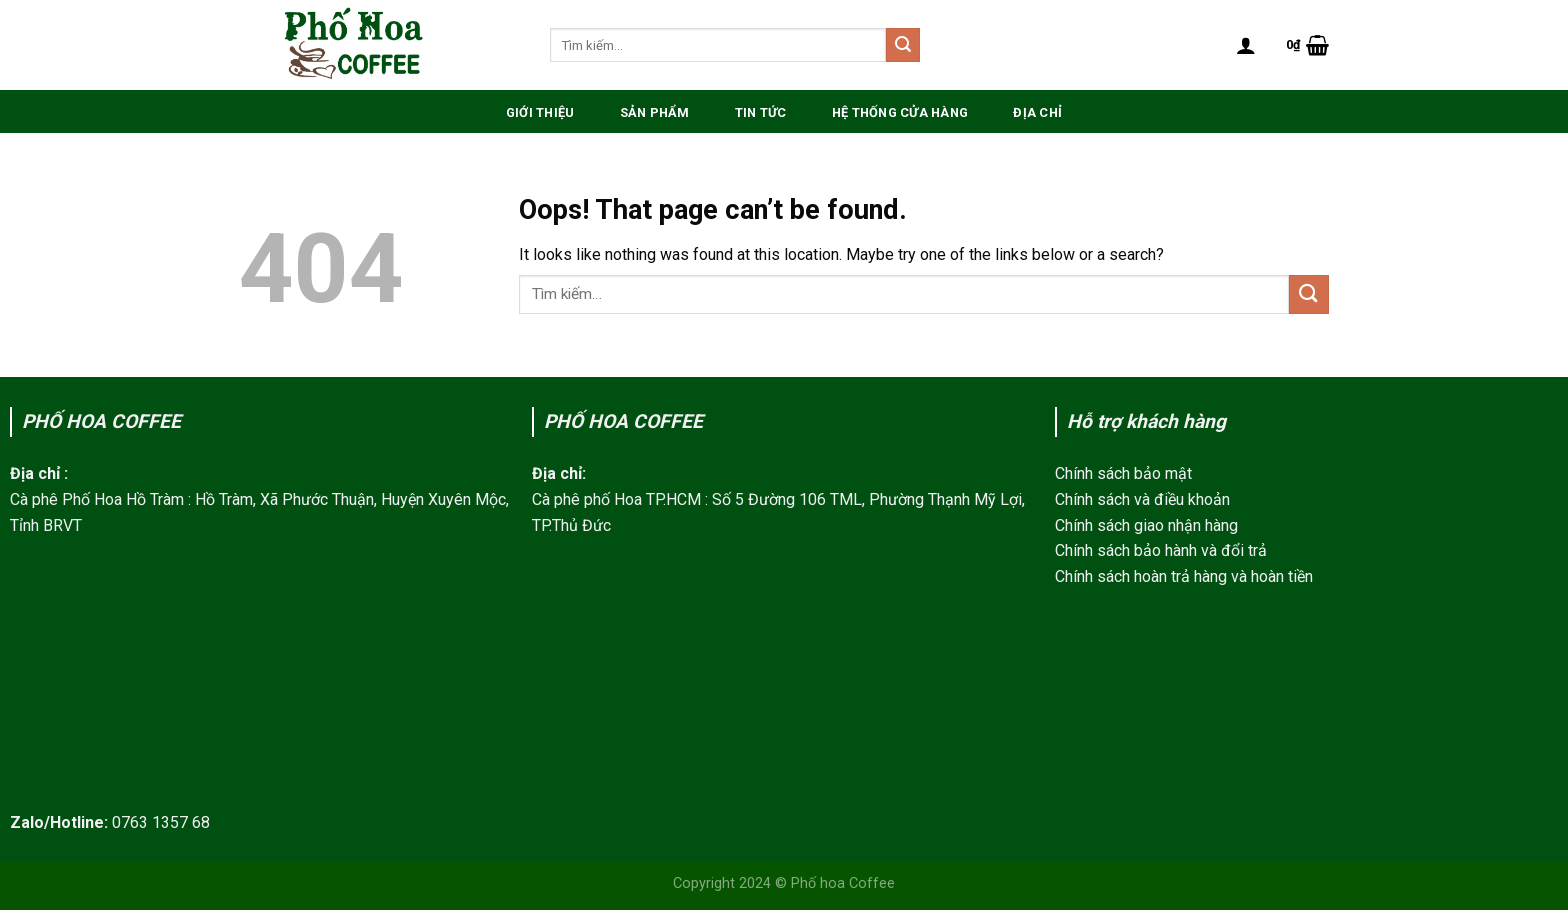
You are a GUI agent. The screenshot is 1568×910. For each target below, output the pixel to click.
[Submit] (903, 45)
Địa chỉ (1037, 112)
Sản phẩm (655, 112)
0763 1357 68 (161, 822)
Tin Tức (761, 112)
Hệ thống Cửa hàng (900, 112)
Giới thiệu (540, 112)
